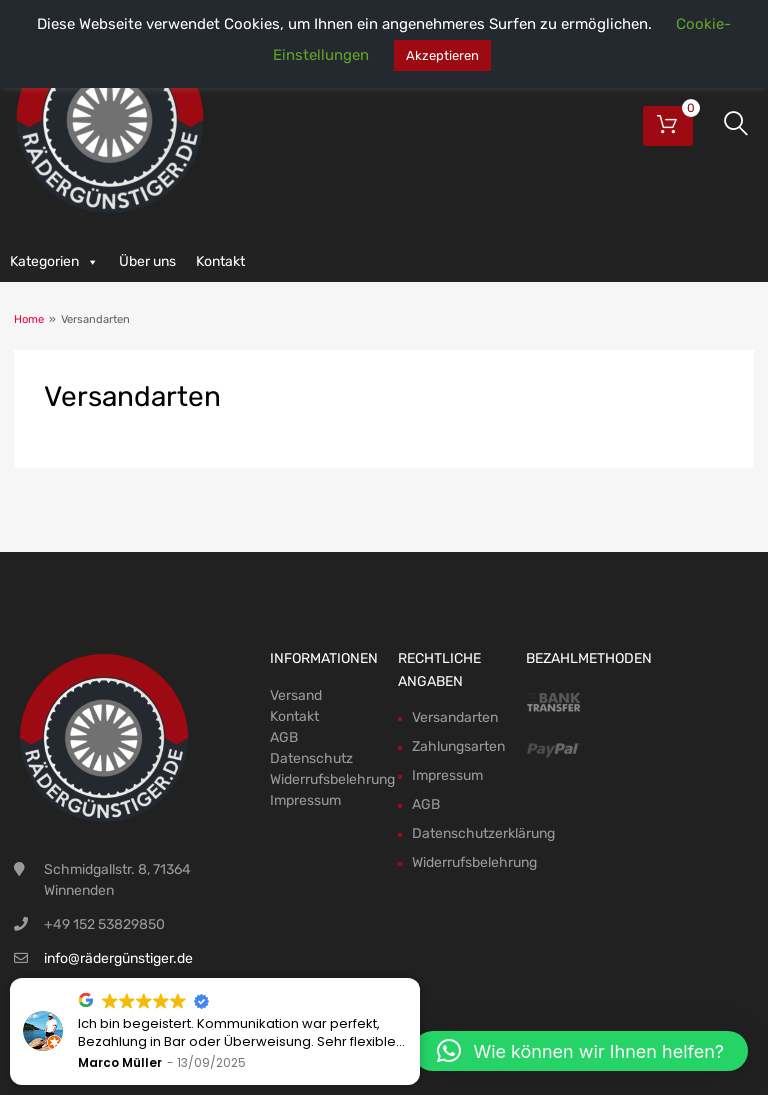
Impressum (305, 800)
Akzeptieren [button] (442, 55)
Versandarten (455, 717)
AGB (284, 737)
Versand (296, 695)
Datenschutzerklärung (483, 833)
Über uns (147, 261)
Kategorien (54, 261)
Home (29, 319)
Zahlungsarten (458, 746)
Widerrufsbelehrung (332, 779)
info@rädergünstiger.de (118, 958)
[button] (580, 1051)
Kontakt (220, 261)
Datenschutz (311, 758)
